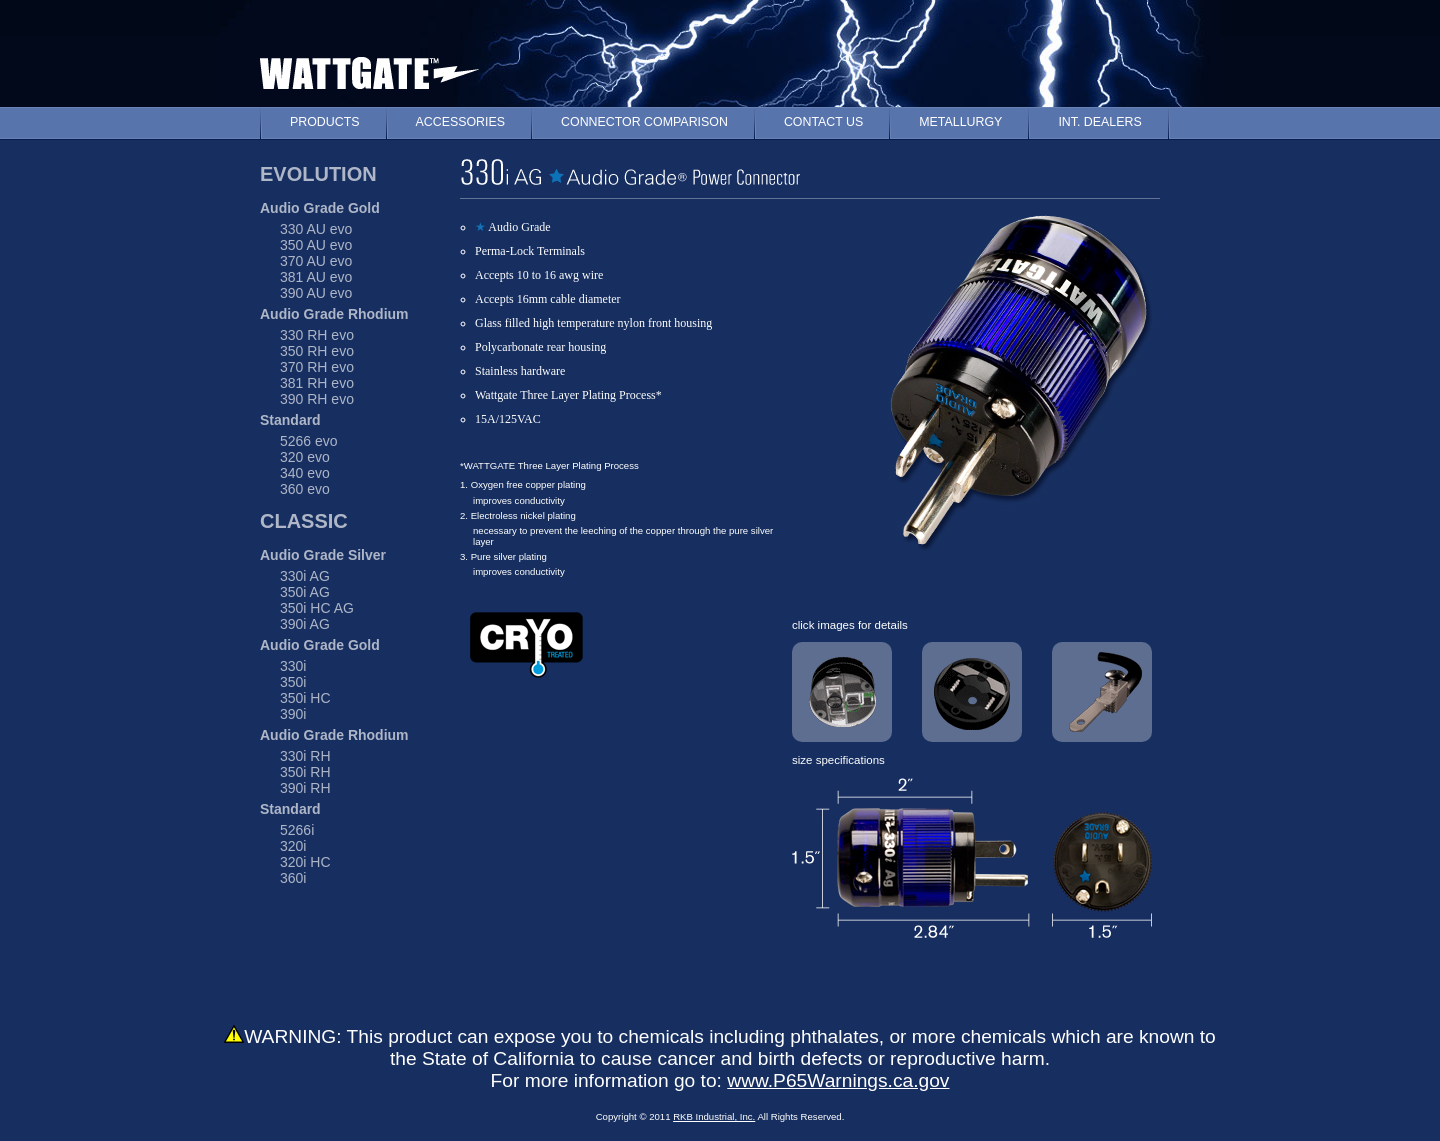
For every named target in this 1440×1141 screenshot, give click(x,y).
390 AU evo (316, 293)
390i (293, 714)
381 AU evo (316, 277)
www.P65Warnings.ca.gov (838, 1080)
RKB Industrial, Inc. (714, 1116)
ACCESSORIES (461, 122)
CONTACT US (823, 122)
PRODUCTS (325, 122)
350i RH (305, 772)
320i (293, 846)
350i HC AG (317, 608)
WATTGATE (369, 68)
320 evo (305, 457)
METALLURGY (960, 122)
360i (293, 878)
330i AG (305, 576)
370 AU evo (316, 261)
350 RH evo (317, 351)
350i (293, 682)
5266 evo (309, 441)
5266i (297, 830)
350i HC (305, 698)
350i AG (305, 592)
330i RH (305, 756)
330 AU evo (316, 229)
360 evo (305, 489)
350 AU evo (316, 245)
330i (293, 666)
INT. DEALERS (1099, 122)
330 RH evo (317, 335)
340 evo (305, 473)
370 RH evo (317, 367)
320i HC (305, 862)
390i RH (305, 788)
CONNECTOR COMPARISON (644, 122)
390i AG (305, 624)
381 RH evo (317, 383)
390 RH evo (317, 399)
